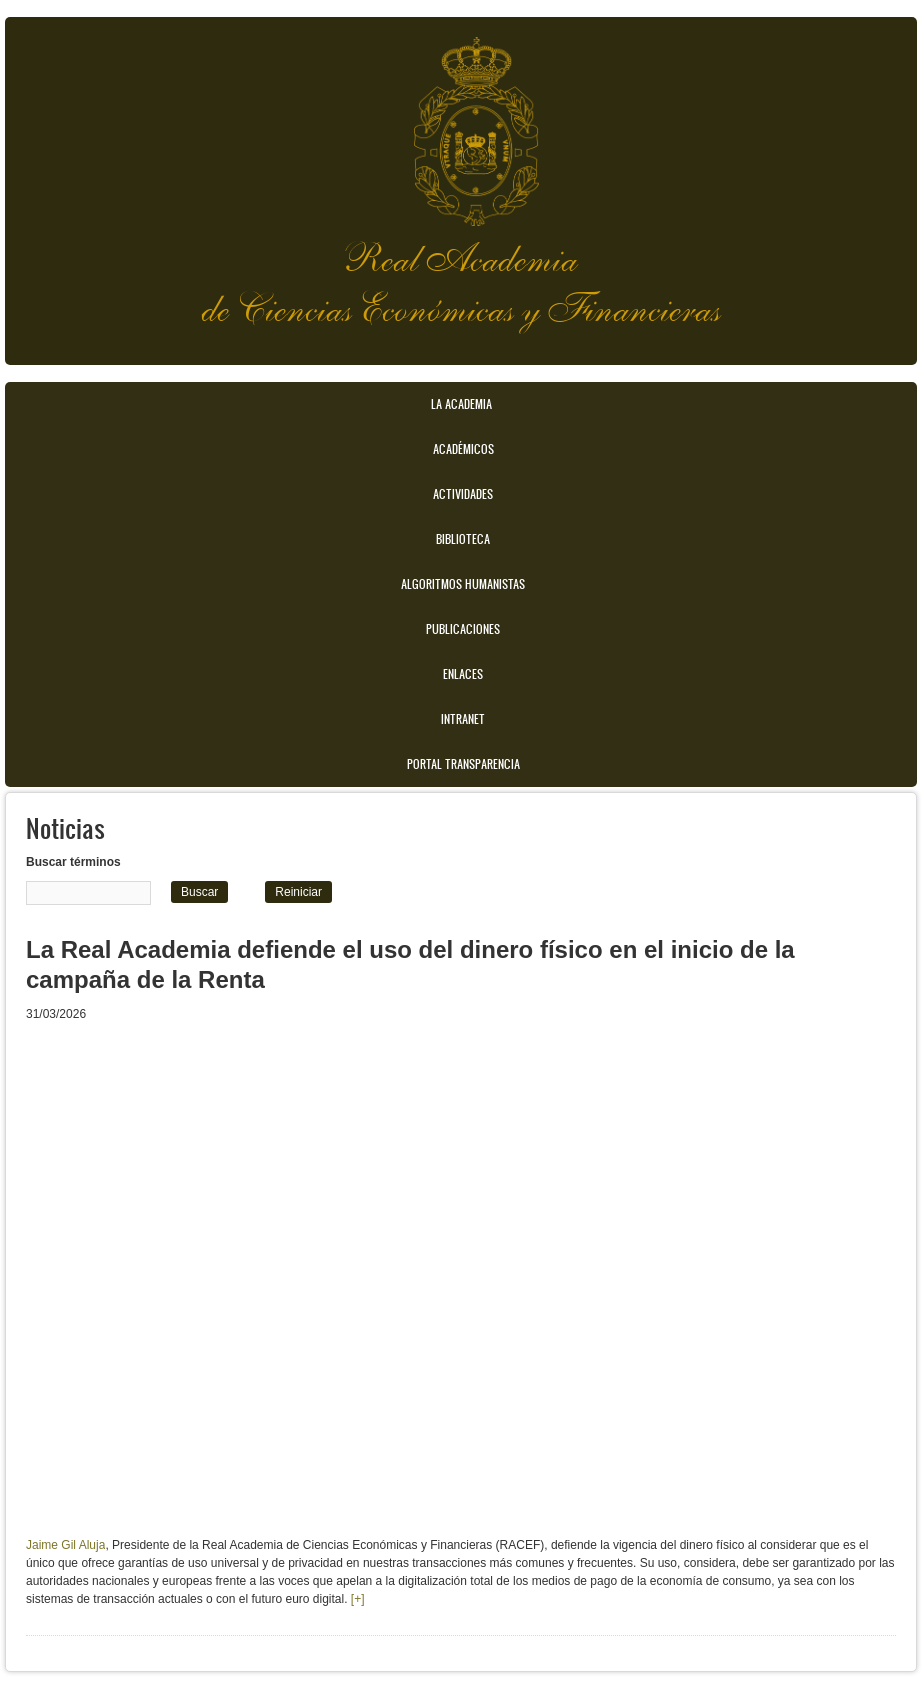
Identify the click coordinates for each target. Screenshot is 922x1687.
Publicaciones (463, 629)
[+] (356, 1599)
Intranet (463, 719)
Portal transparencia (463, 764)
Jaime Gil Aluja (65, 1545)
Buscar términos (73, 862)
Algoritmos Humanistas (463, 584)
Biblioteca (463, 539)
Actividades (463, 494)
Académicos (463, 449)
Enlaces (463, 674)
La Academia (461, 404)
